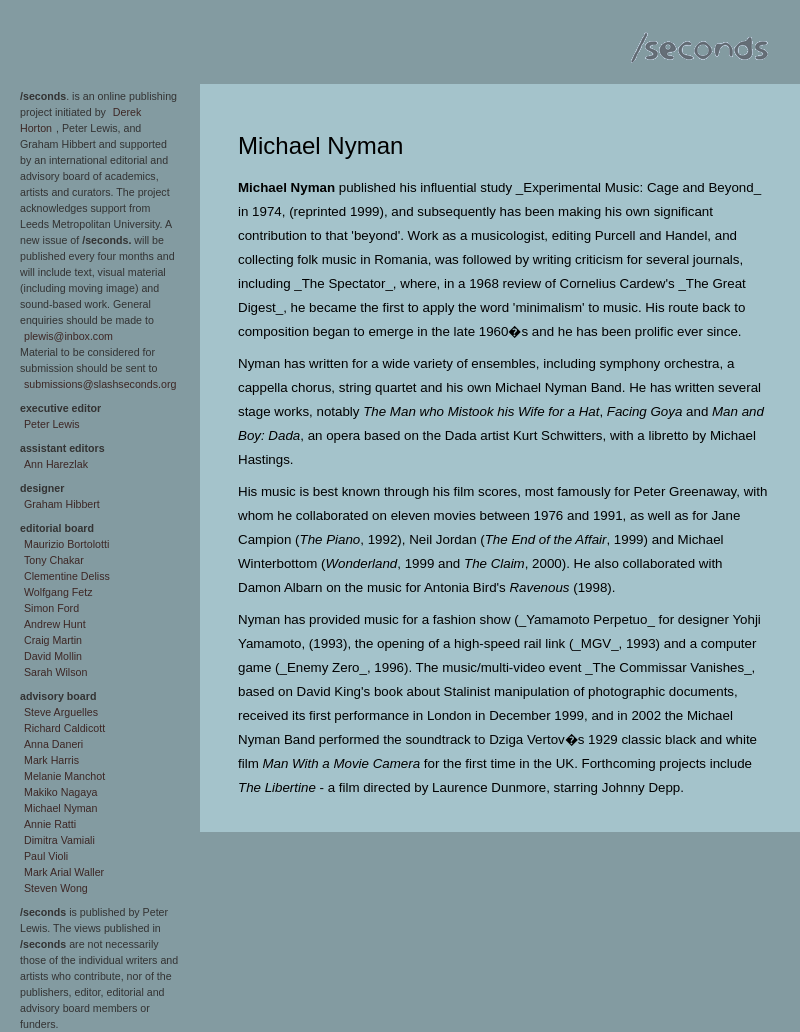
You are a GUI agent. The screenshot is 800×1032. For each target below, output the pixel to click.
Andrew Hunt (55, 624)
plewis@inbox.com (68, 336)
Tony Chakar (54, 560)
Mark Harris (51, 760)
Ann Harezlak (56, 464)
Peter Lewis (52, 424)
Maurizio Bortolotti (66, 544)
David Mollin (53, 656)
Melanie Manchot (64, 776)
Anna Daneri (53, 744)
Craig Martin (53, 640)
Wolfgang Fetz (58, 592)
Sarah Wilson (55, 672)
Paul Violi (46, 856)
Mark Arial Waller (64, 872)
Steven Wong (56, 888)
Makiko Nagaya (60, 792)
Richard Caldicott (64, 728)
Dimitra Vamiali (59, 840)
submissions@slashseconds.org (100, 384)
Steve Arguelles (61, 712)
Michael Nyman (60, 808)
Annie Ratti (50, 824)
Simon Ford (51, 608)
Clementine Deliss (67, 576)
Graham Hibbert (62, 504)
